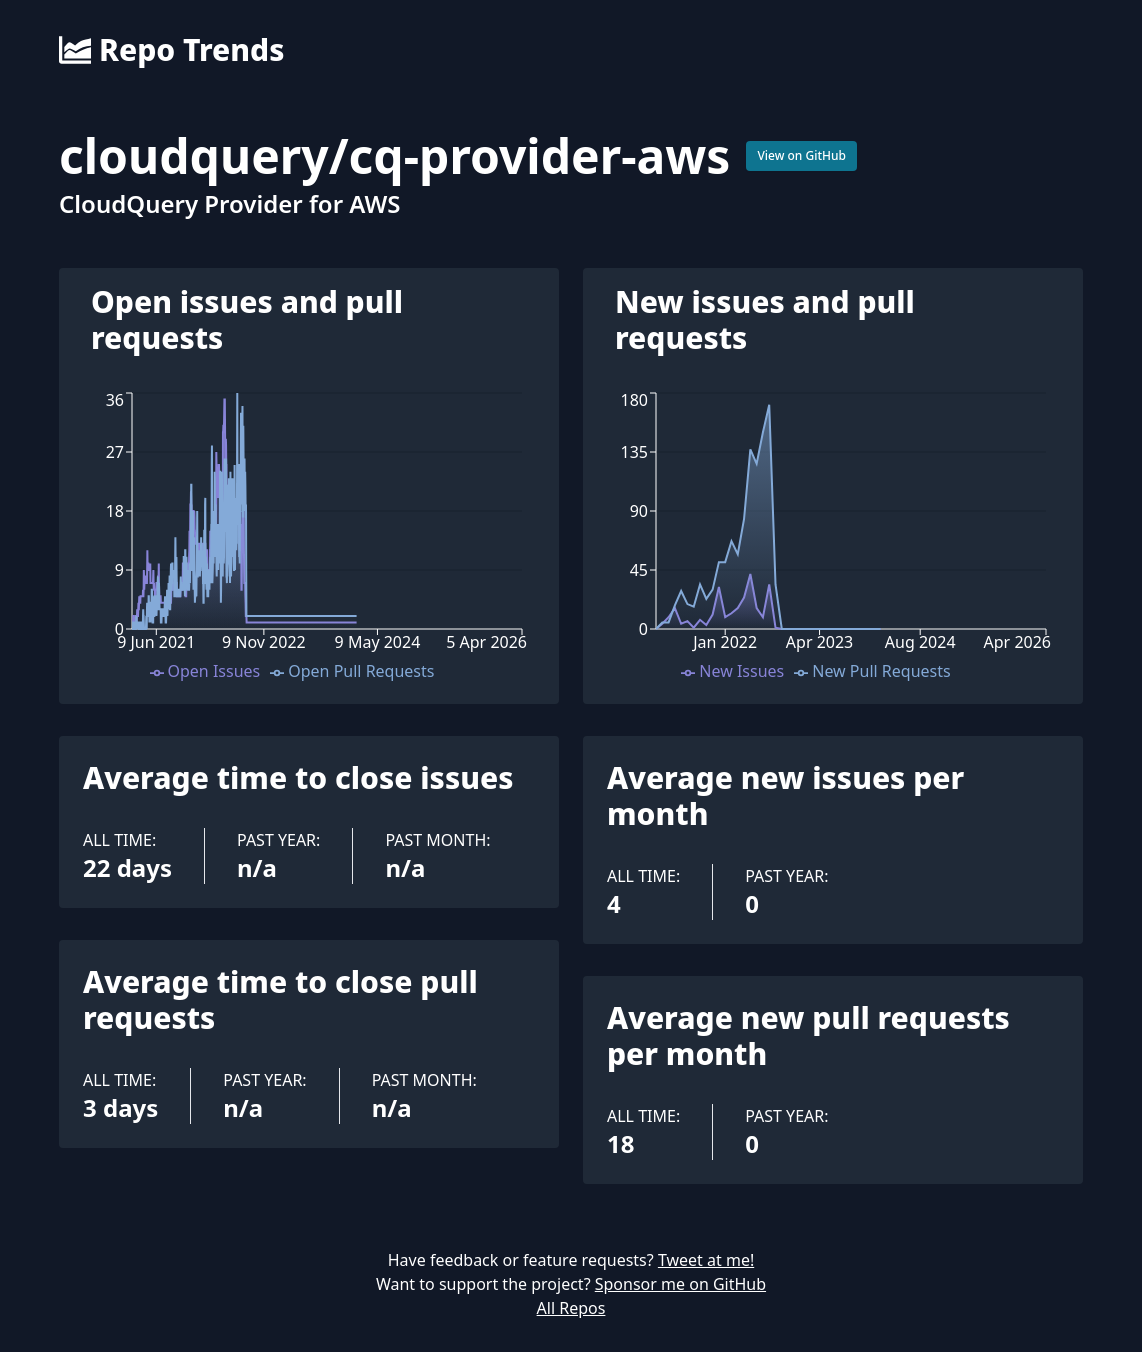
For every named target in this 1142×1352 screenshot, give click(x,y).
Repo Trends (171, 50)
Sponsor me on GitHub (680, 1284)
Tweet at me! (706, 1260)
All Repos (571, 1308)
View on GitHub (801, 155)
